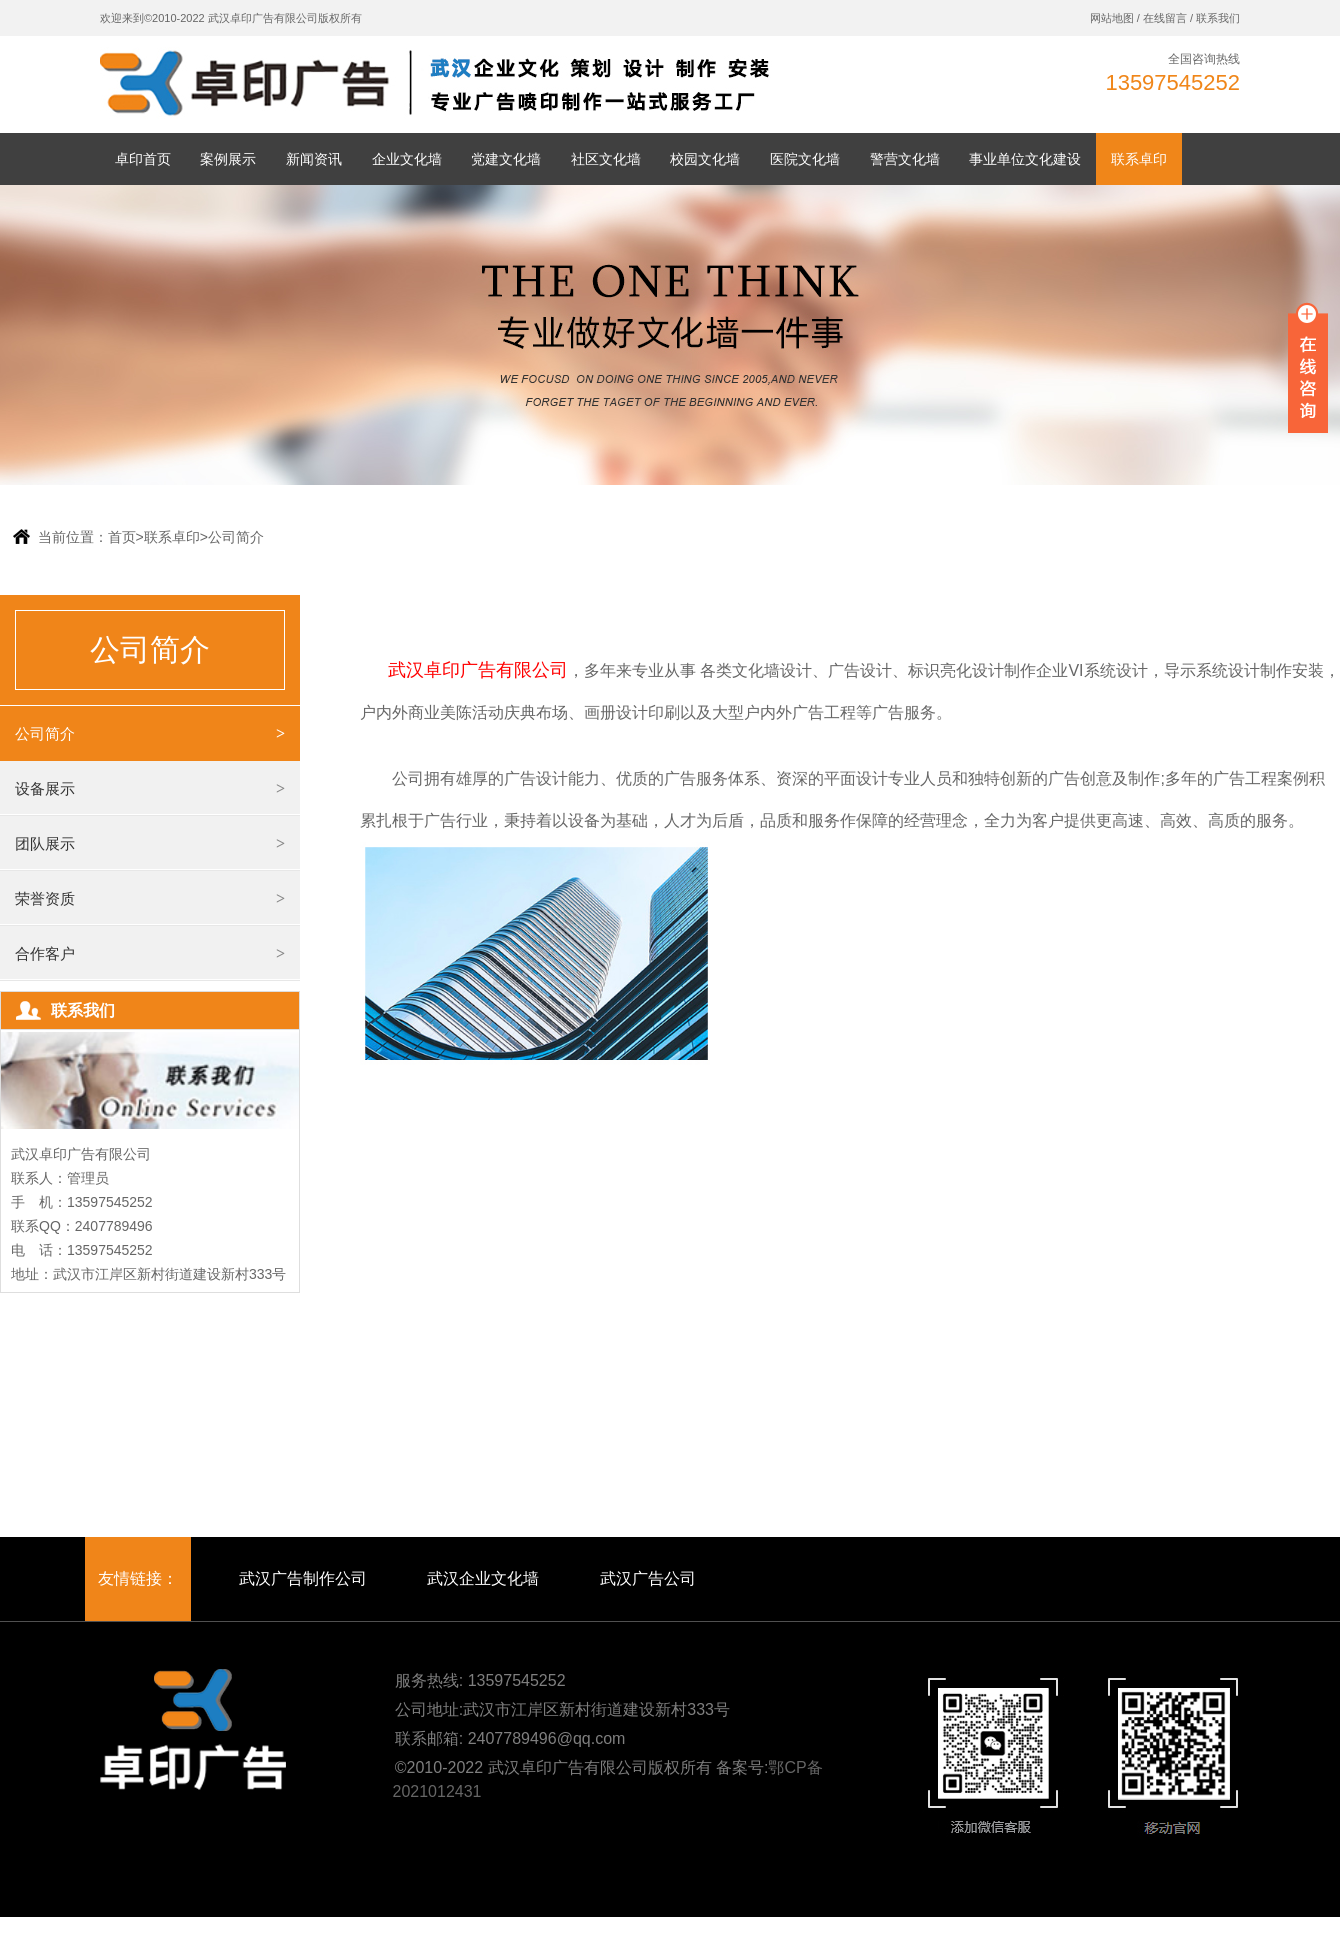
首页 (126, 537)
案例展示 (228, 159)
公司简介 (236, 537)
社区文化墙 (606, 159)
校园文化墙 (705, 159)
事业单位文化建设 (1025, 159)
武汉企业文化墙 (483, 1578)
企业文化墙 (407, 159)
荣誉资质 (45, 898)
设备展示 (45, 788)
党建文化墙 (506, 159)
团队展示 (45, 843)
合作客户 (45, 953)
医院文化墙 (805, 159)
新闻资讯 (314, 159)
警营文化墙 (905, 159)
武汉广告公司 (648, 1578)
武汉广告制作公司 (303, 1578)
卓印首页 (143, 159)
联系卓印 (1139, 159)
